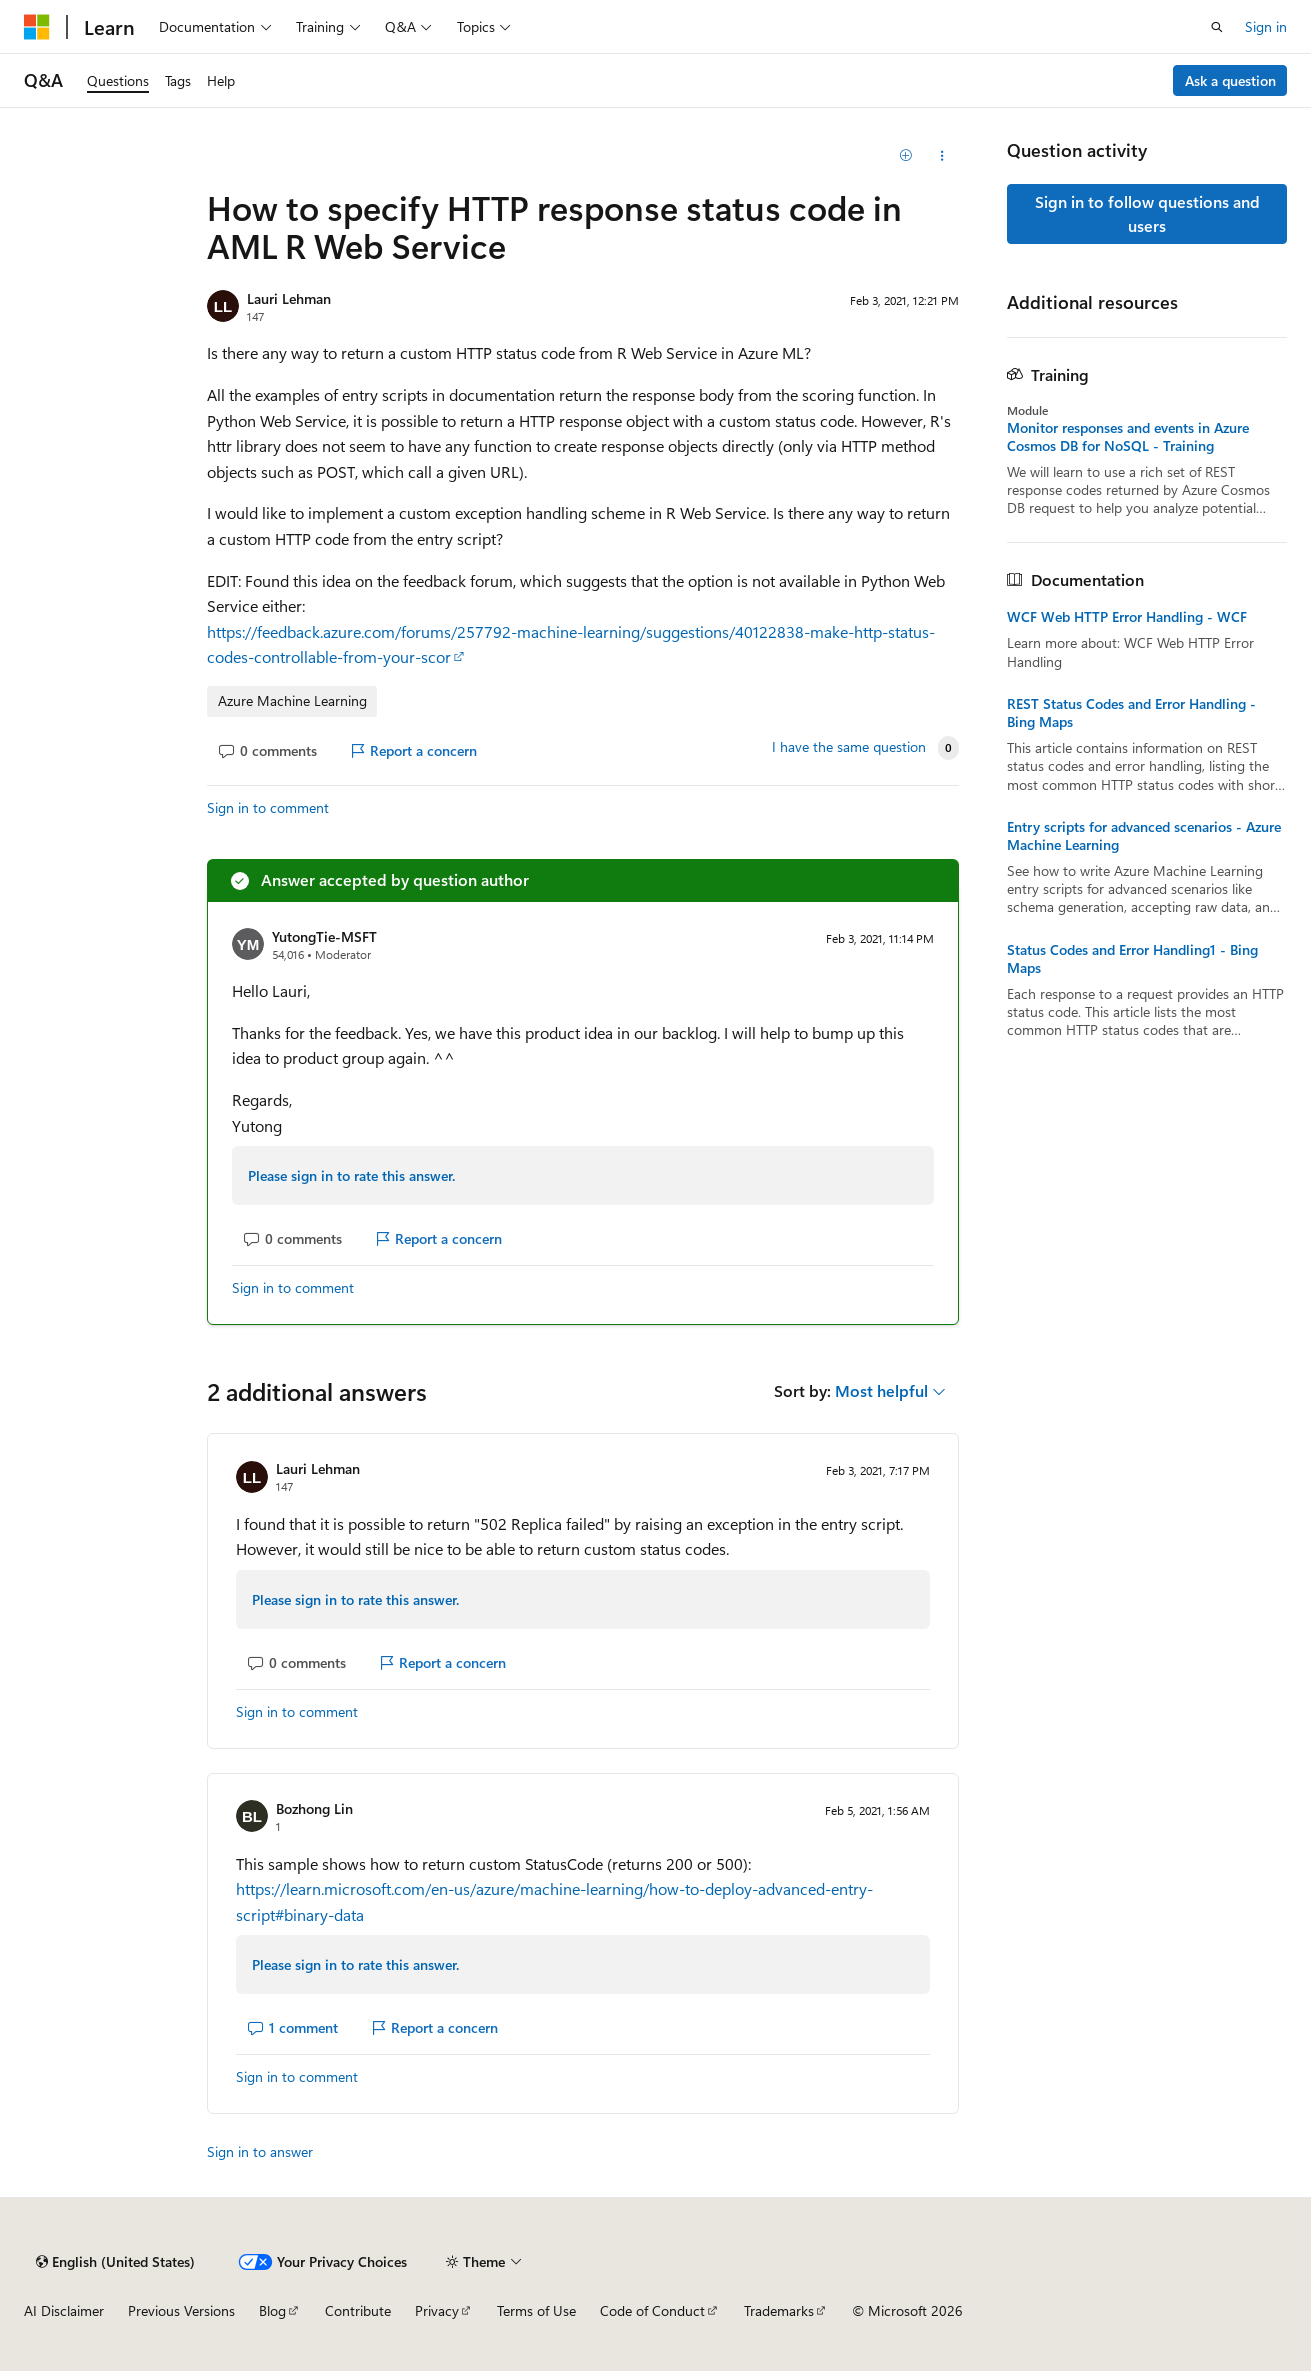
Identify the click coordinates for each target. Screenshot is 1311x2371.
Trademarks (779, 2310)
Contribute (358, 2310)
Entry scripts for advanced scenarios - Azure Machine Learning (1144, 836)
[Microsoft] (37, 27)
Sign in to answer (260, 2151)
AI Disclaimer (64, 2310)
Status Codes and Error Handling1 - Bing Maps (1132, 959)
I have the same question (849, 747)
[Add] (906, 156)
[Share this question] (941, 156)
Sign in (1266, 26)
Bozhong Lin (314, 1808)
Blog (272, 2310)
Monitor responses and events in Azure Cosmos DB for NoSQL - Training (1128, 437)
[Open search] (1217, 27)
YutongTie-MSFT (324, 936)
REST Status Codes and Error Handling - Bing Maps (1131, 713)
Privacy (437, 2310)
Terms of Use (536, 2310)
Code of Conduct (652, 2310)
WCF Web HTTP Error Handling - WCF (1127, 617)
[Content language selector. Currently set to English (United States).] (115, 2262)
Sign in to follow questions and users (1147, 213)
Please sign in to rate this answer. (351, 1175)
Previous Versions (181, 2310)
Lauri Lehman (289, 298)
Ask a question (1230, 80)
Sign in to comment (268, 807)
